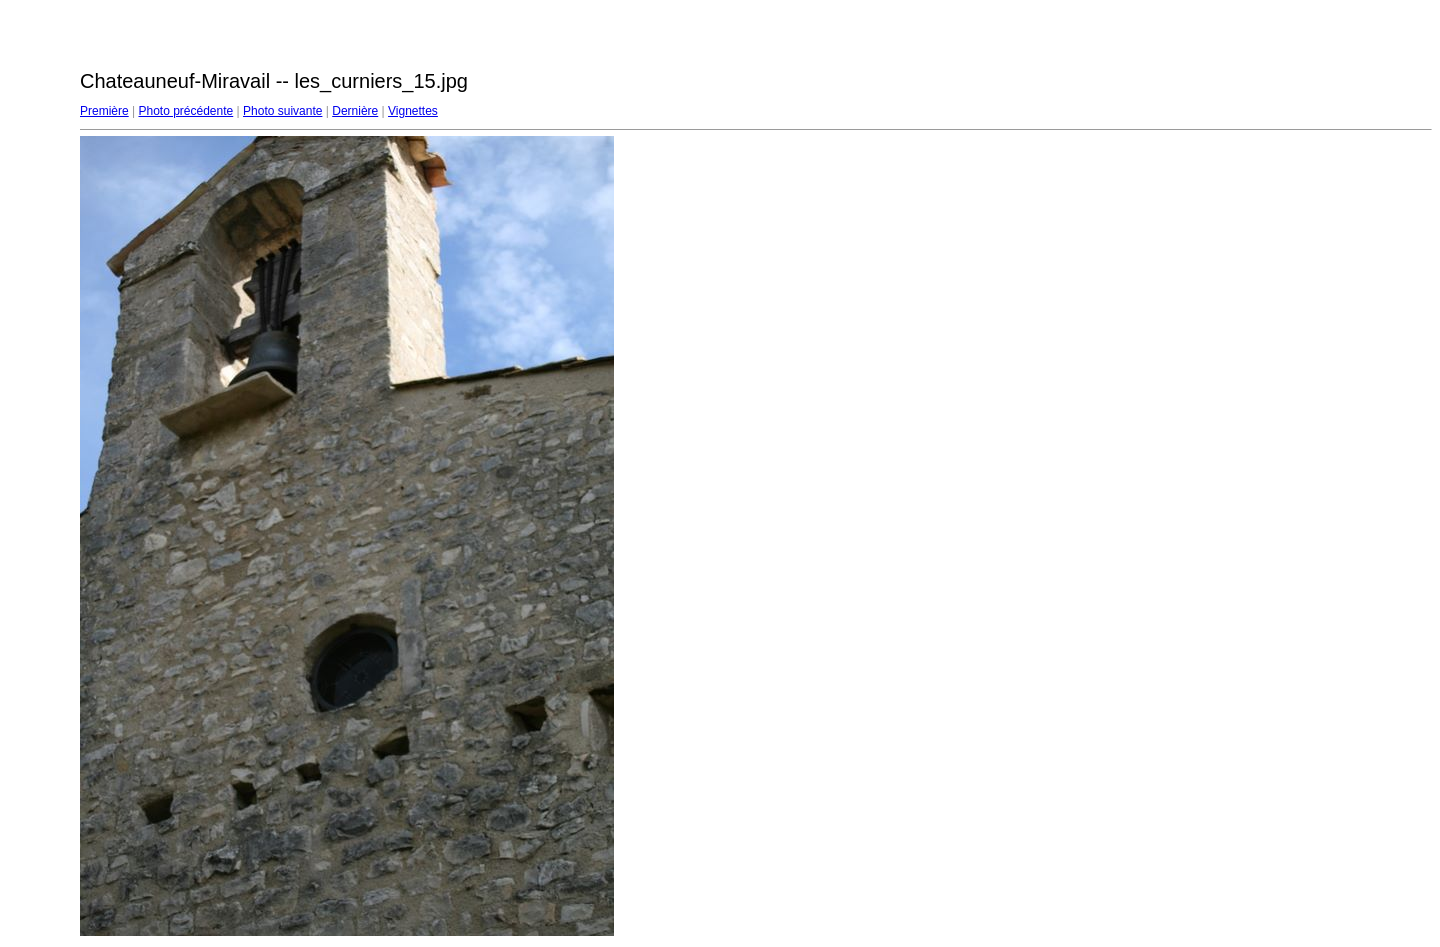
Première (104, 111)
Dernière (355, 111)
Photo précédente (185, 111)
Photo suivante (282, 111)
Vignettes (413, 111)
